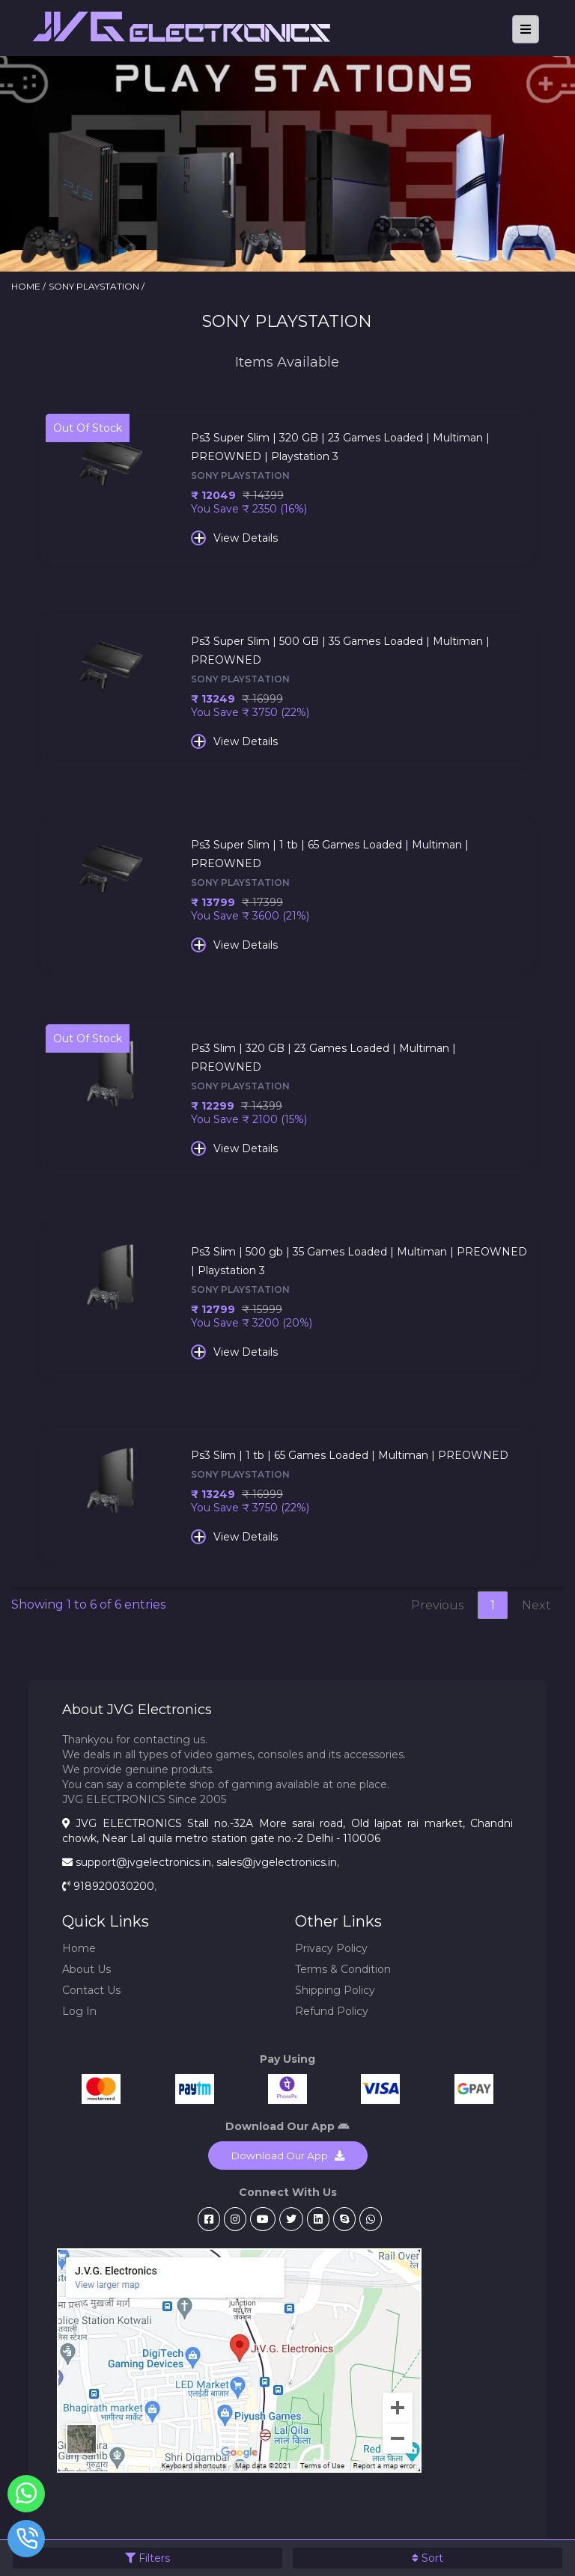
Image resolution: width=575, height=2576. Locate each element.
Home (79, 1948)
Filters (147, 2558)
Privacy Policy (331, 1948)
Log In (79, 2011)
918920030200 (113, 1886)
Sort (427, 2558)
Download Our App (287, 2156)
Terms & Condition (343, 1969)
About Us (86, 1969)
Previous (437, 1605)
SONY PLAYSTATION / (96, 286)
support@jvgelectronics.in (143, 1862)
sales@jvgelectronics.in (276, 1862)
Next (536, 1605)
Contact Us (91, 1990)
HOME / (28, 286)
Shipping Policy (335, 1990)
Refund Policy (331, 2011)
